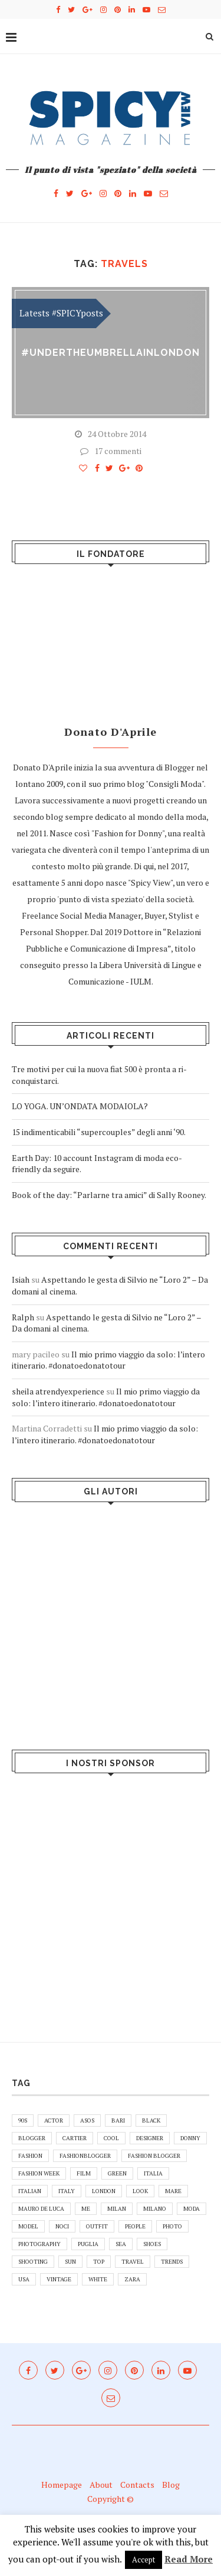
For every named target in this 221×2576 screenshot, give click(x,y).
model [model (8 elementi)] (28, 2226)
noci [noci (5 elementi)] (62, 2226)
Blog (171, 2484)
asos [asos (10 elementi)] (87, 2120)
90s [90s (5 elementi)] (22, 2120)
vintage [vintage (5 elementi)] (59, 2279)
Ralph (23, 1317)
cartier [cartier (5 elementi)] (74, 2138)
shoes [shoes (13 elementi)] (152, 2244)
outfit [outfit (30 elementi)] (97, 2226)
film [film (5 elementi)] (84, 2173)
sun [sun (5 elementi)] (70, 2261)
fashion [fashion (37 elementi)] (30, 2156)
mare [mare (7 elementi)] (173, 2191)
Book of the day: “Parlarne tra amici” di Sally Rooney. (109, 1194)
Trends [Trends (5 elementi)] (172, 2261)
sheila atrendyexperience (58, 1391)
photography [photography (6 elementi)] (39, 2244)
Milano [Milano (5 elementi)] (154, 2209)
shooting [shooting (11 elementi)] (33, 2261)
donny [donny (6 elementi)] (190, 2138)
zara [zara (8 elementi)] (132, 2279)
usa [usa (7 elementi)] (23, 2279)
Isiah (20, 1279)
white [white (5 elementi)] (97, 2279)
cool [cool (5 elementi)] (111, 2138)
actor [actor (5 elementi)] (53, 2120)
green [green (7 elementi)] (117, 2173)
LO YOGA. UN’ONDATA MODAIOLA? (80, 1106)
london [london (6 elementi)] (104, 2191)
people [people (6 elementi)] (135, 2226)
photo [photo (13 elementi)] (172, 2226)
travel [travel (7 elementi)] (132, 2261)
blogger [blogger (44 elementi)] (31, 2138)
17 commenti (110, 450)
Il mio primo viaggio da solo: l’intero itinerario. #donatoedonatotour (108, 1360)
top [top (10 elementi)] (98, 2261)
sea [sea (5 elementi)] (121, 2244)
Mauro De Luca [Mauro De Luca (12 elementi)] (41, 2209)
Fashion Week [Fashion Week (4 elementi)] (39, 2173)
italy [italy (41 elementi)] (66, 2191)
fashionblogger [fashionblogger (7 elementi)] (85, 2156)
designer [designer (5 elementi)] (149, 2138)
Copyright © (110, 2498)
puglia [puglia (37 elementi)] (88, 2244)
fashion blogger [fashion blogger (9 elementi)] (154, 2156)
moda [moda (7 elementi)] (191, 2209)
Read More (188, 2559)
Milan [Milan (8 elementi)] (116, 2209)
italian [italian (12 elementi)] (29, 2191)
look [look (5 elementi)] (140, 2191)
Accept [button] (143, 2559)
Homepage (61, 2484)
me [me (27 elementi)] (85, 2209)
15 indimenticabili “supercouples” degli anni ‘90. (99, 1131)
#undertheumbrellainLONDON (110, 352)
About (101, 2484)
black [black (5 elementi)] (151, 2120)
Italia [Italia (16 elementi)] (153, 2173)
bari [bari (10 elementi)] (118, 2120)
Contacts (137, 2484)
